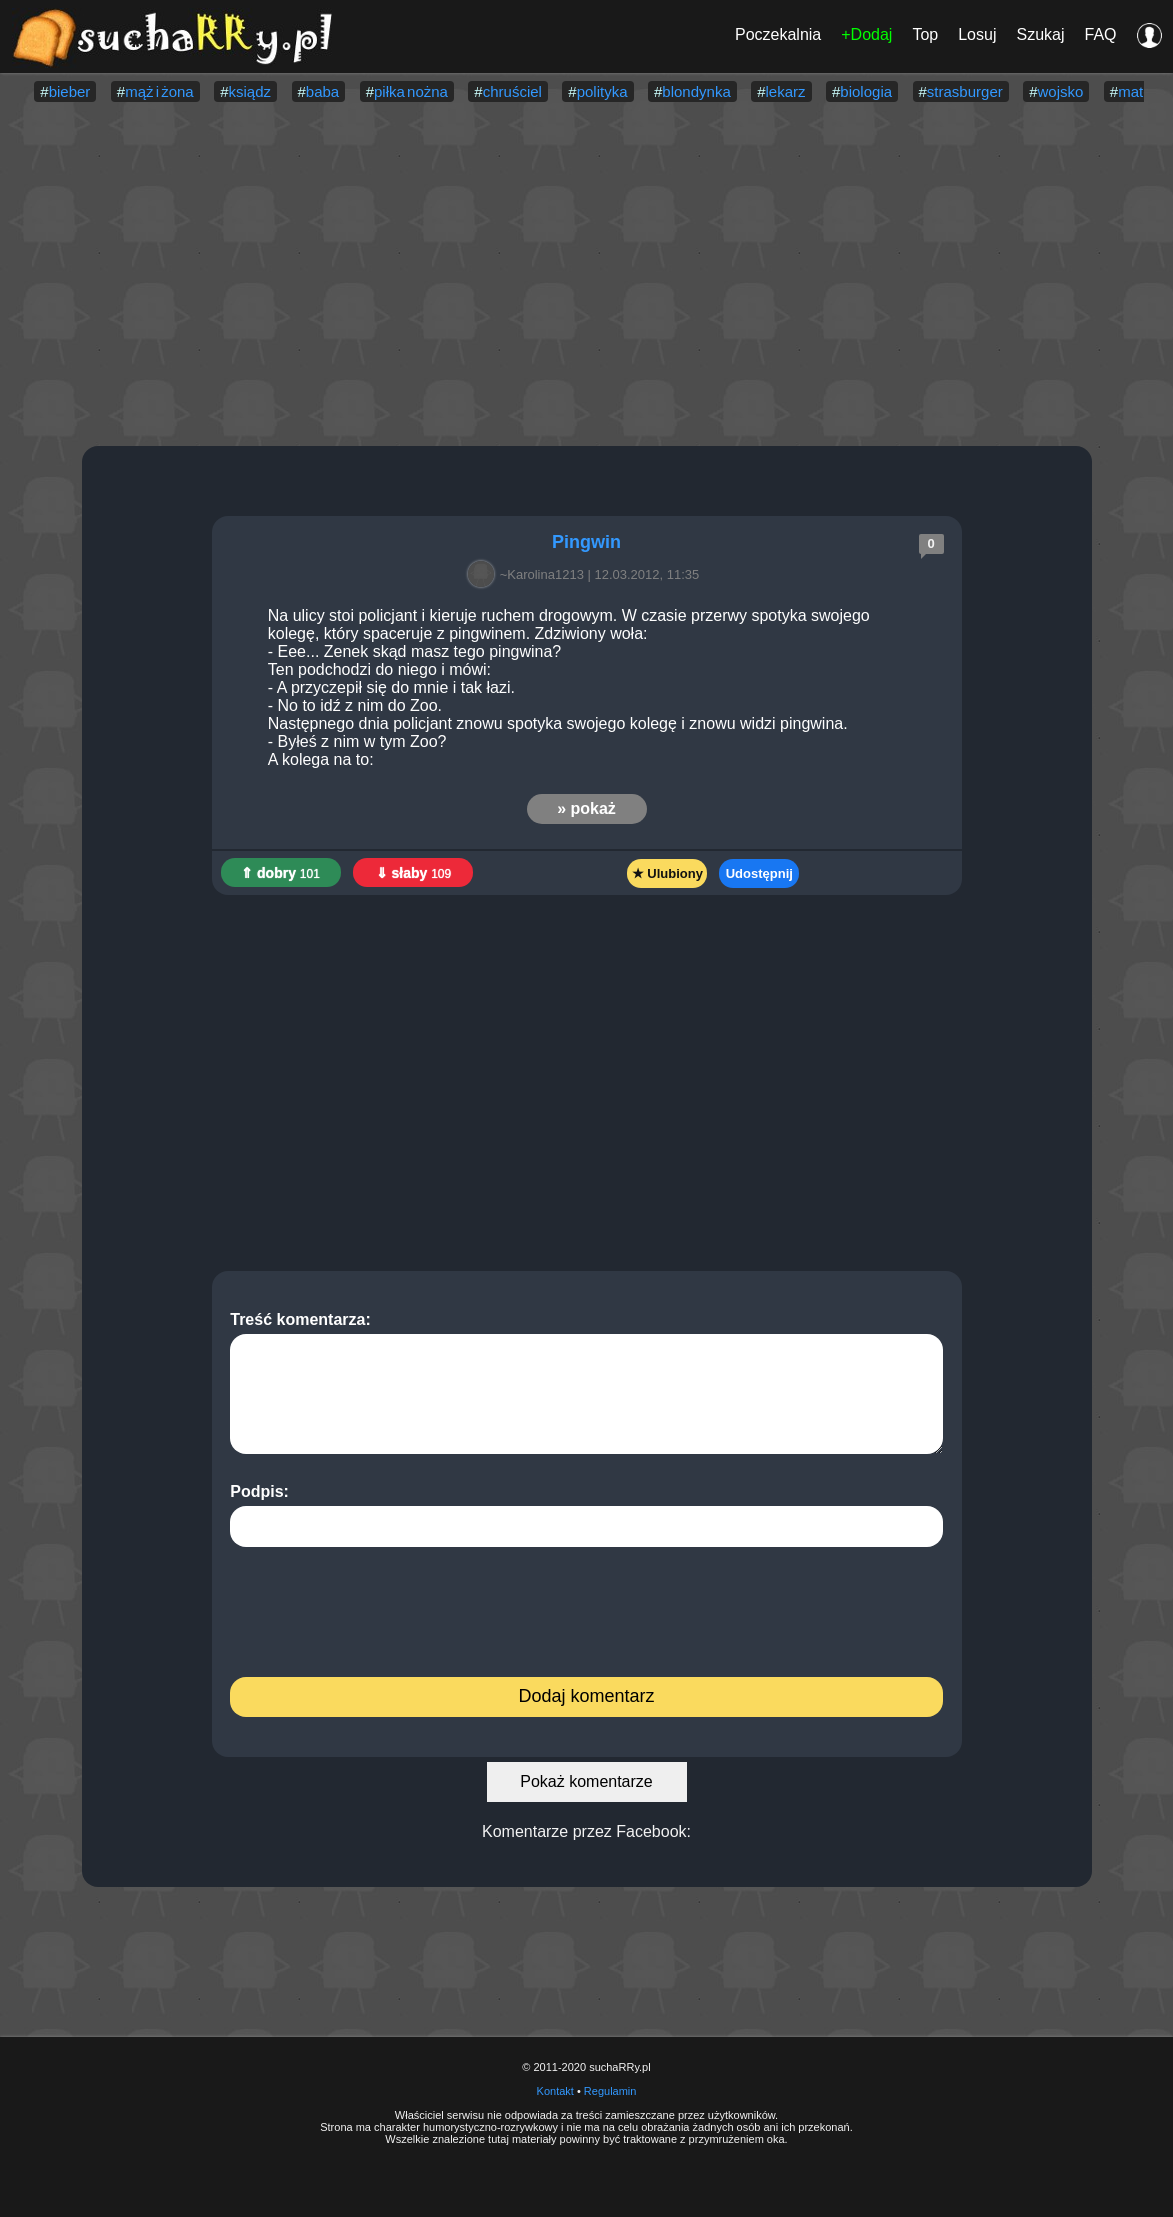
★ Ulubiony (667, 873)
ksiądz (250, 91)
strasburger (965, 91)
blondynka (696, 91)
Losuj (977, 34)
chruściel (512, 91)
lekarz (786, 91)
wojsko (1061, 91)
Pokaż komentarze (586, 1781)
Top (925, 34)
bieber (70, 91)
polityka (602, 91)
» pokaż (586, 808)
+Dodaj (866, 34)
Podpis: (586, 1515)
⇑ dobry (280, 873)
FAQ (1100, 34)
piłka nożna (411, 91)
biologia (866, 91)
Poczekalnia (778, 34)
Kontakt (555, 2091)
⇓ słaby (414, 873)
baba (322, 91)
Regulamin (610, 2091)
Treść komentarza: (586, 1382)
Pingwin (586, 542)
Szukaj (1040, 34)
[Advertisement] (586, 276)
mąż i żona (159, 91)
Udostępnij (759, 873)
